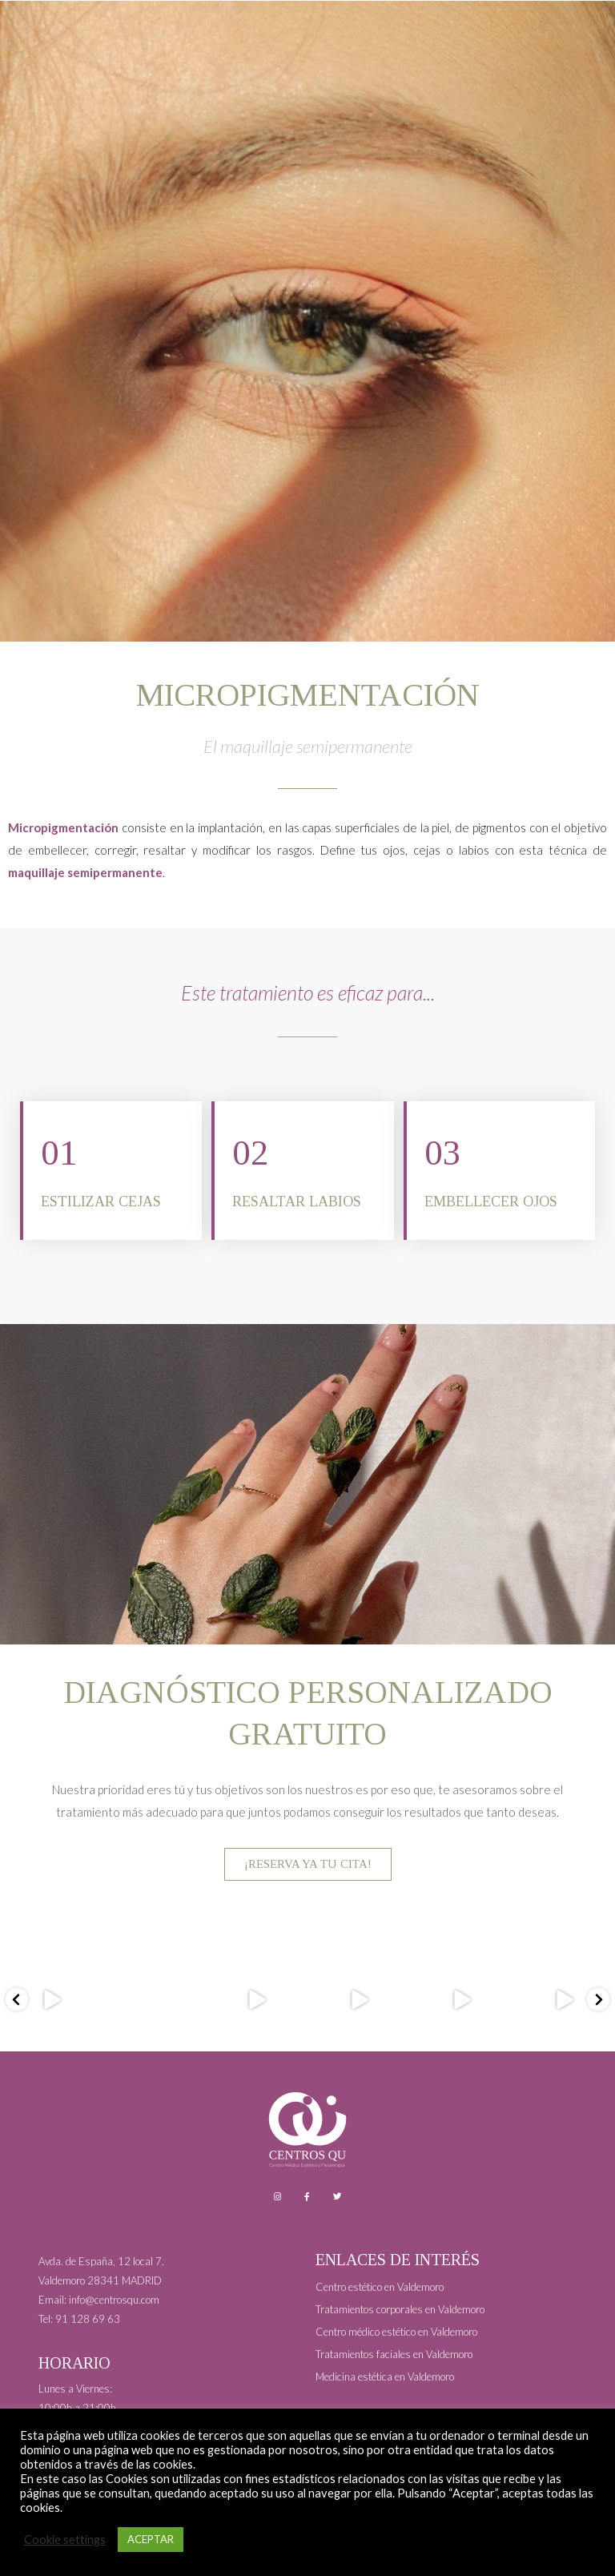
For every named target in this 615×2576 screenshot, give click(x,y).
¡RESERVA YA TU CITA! (308, 1864)
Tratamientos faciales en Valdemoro (394, 2354)
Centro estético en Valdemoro (380, 2286)
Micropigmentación (63, 827)
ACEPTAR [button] (150, 2539)
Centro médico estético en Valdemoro (396, 2331)
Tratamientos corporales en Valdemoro (400, 2309)
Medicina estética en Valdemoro (385, 2376)
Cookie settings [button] (65, 2539)
